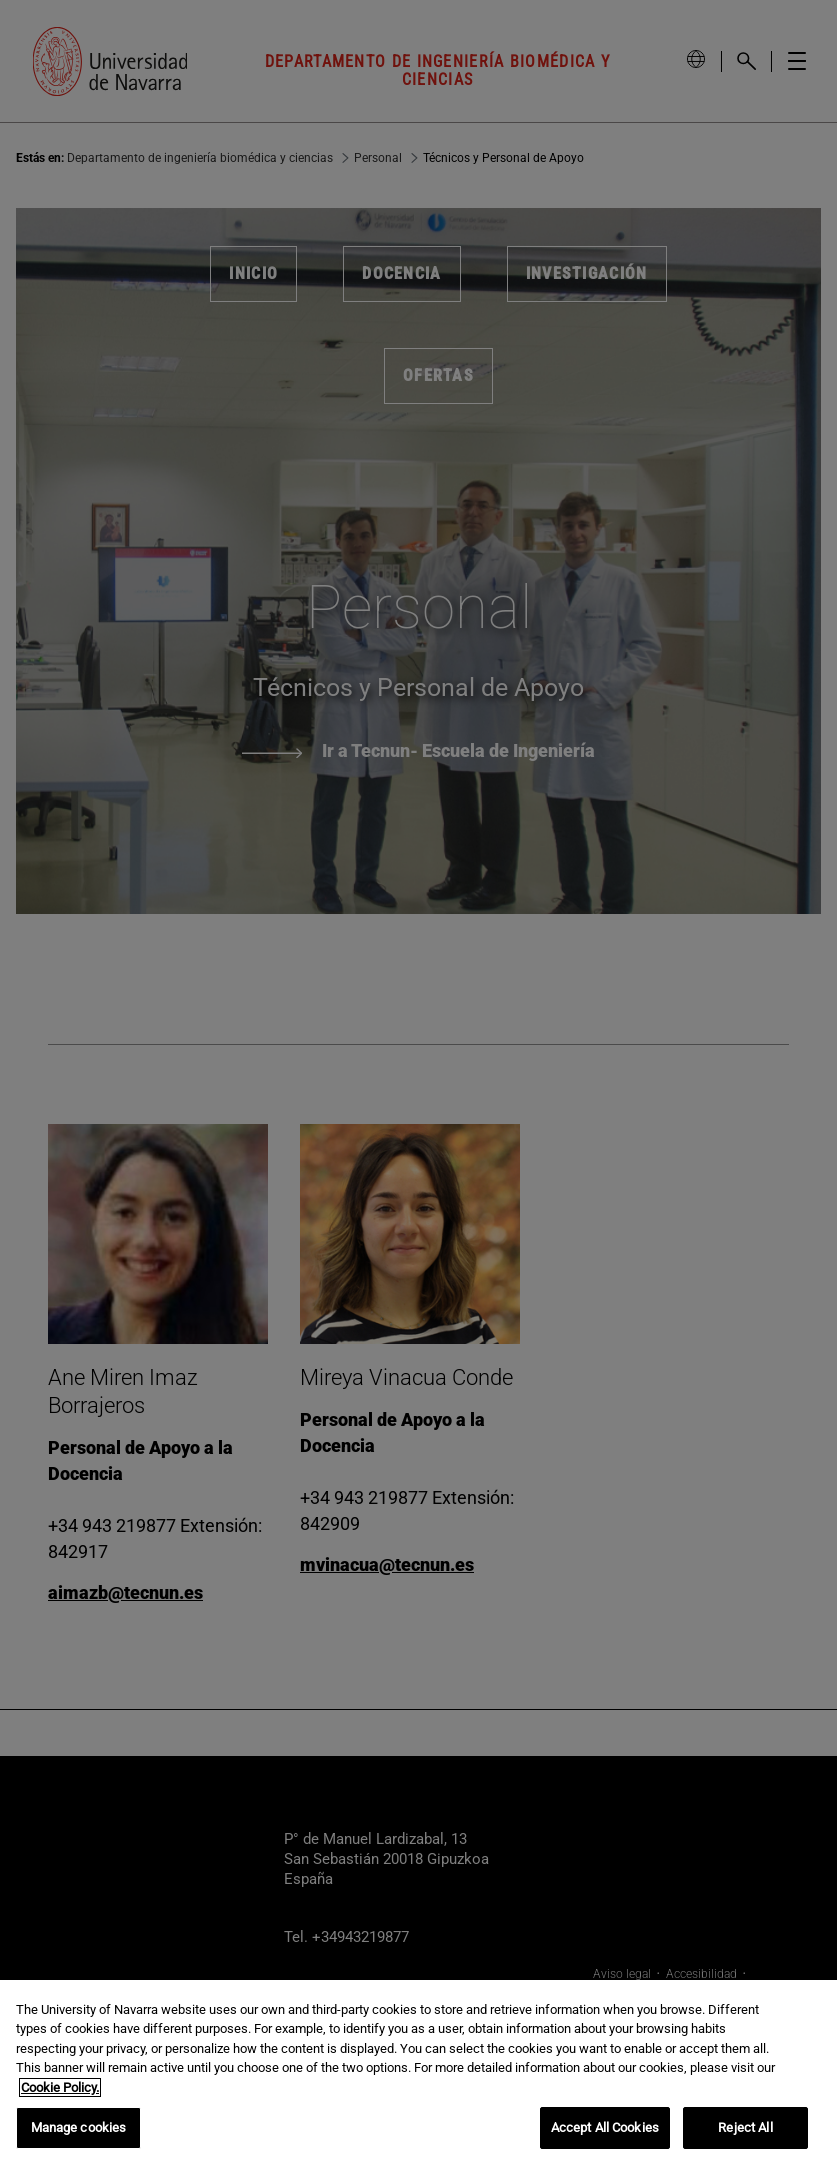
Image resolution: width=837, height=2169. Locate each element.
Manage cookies (79, 2127)
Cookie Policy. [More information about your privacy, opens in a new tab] (60, 2087)
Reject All (745, 2127)
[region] (418, 2074)
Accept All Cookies (605, 2127)
